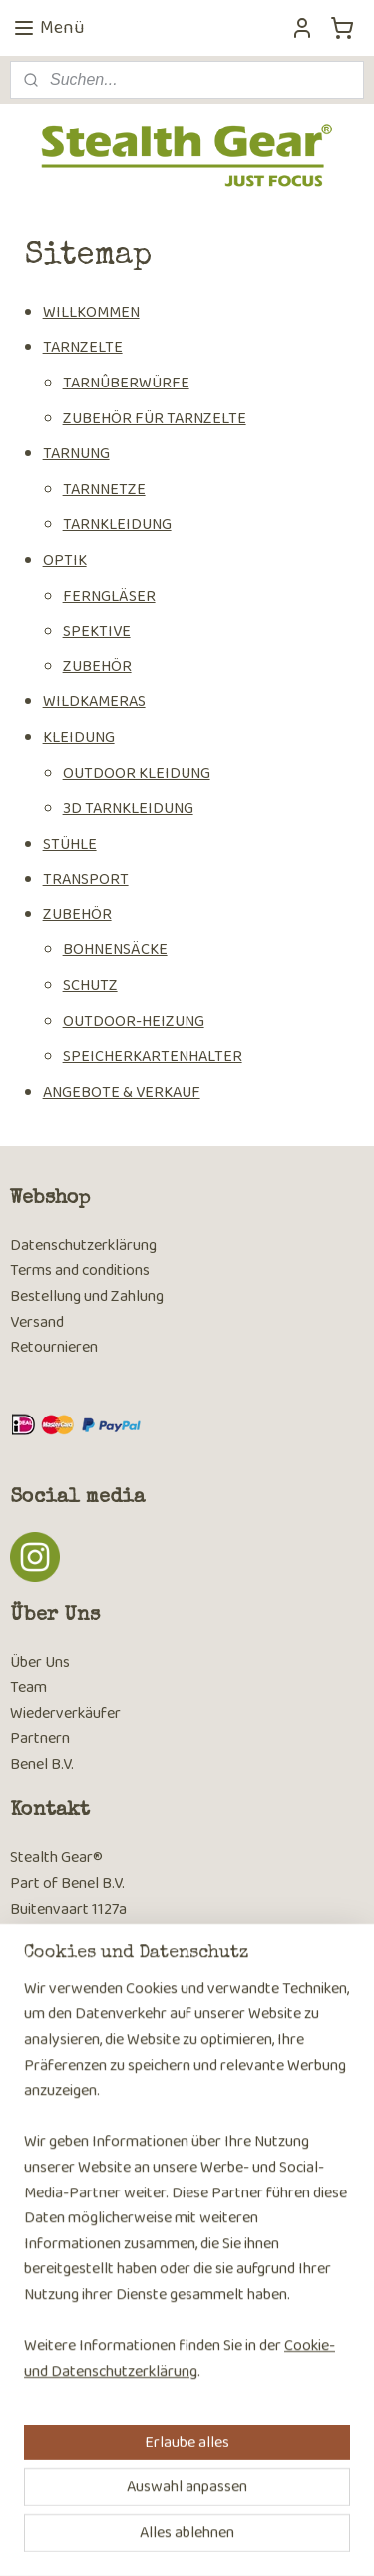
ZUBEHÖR (97, 666)
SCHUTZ (90, 985)
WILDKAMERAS (94, 702)
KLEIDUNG (79, 737)
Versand (37, 1322)
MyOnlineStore (194, 2539)
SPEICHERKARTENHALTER (152, 1057)
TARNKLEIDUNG (117, 525)
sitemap (172, 2506)
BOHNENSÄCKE (115, 950)
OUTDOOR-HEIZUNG (133, 1021)
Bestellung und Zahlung (87, 1296)
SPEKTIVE (97, 631)
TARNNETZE (104, 489)
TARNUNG (76, 453)
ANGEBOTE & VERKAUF (121, 1092)
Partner (36, 1738)
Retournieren (54, 1347)
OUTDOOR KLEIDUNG (136, 773)
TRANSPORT (86, 880)
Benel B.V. (42, 1764)
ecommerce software (265, 2506)
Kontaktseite (52, 2010)
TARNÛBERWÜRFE (126, 383)
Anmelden (59, 2281)
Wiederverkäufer (65, 1713)
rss (204, 2506)
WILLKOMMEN (91, 312)
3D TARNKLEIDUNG (128, 808)
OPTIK (65, 560)
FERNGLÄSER (109, 596)
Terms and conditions (80, 1270)
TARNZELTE (83, 348)
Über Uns (40, 1662)
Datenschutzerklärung (83, 1245)
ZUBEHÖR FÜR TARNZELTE (154, 418)
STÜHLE (70, 844)
